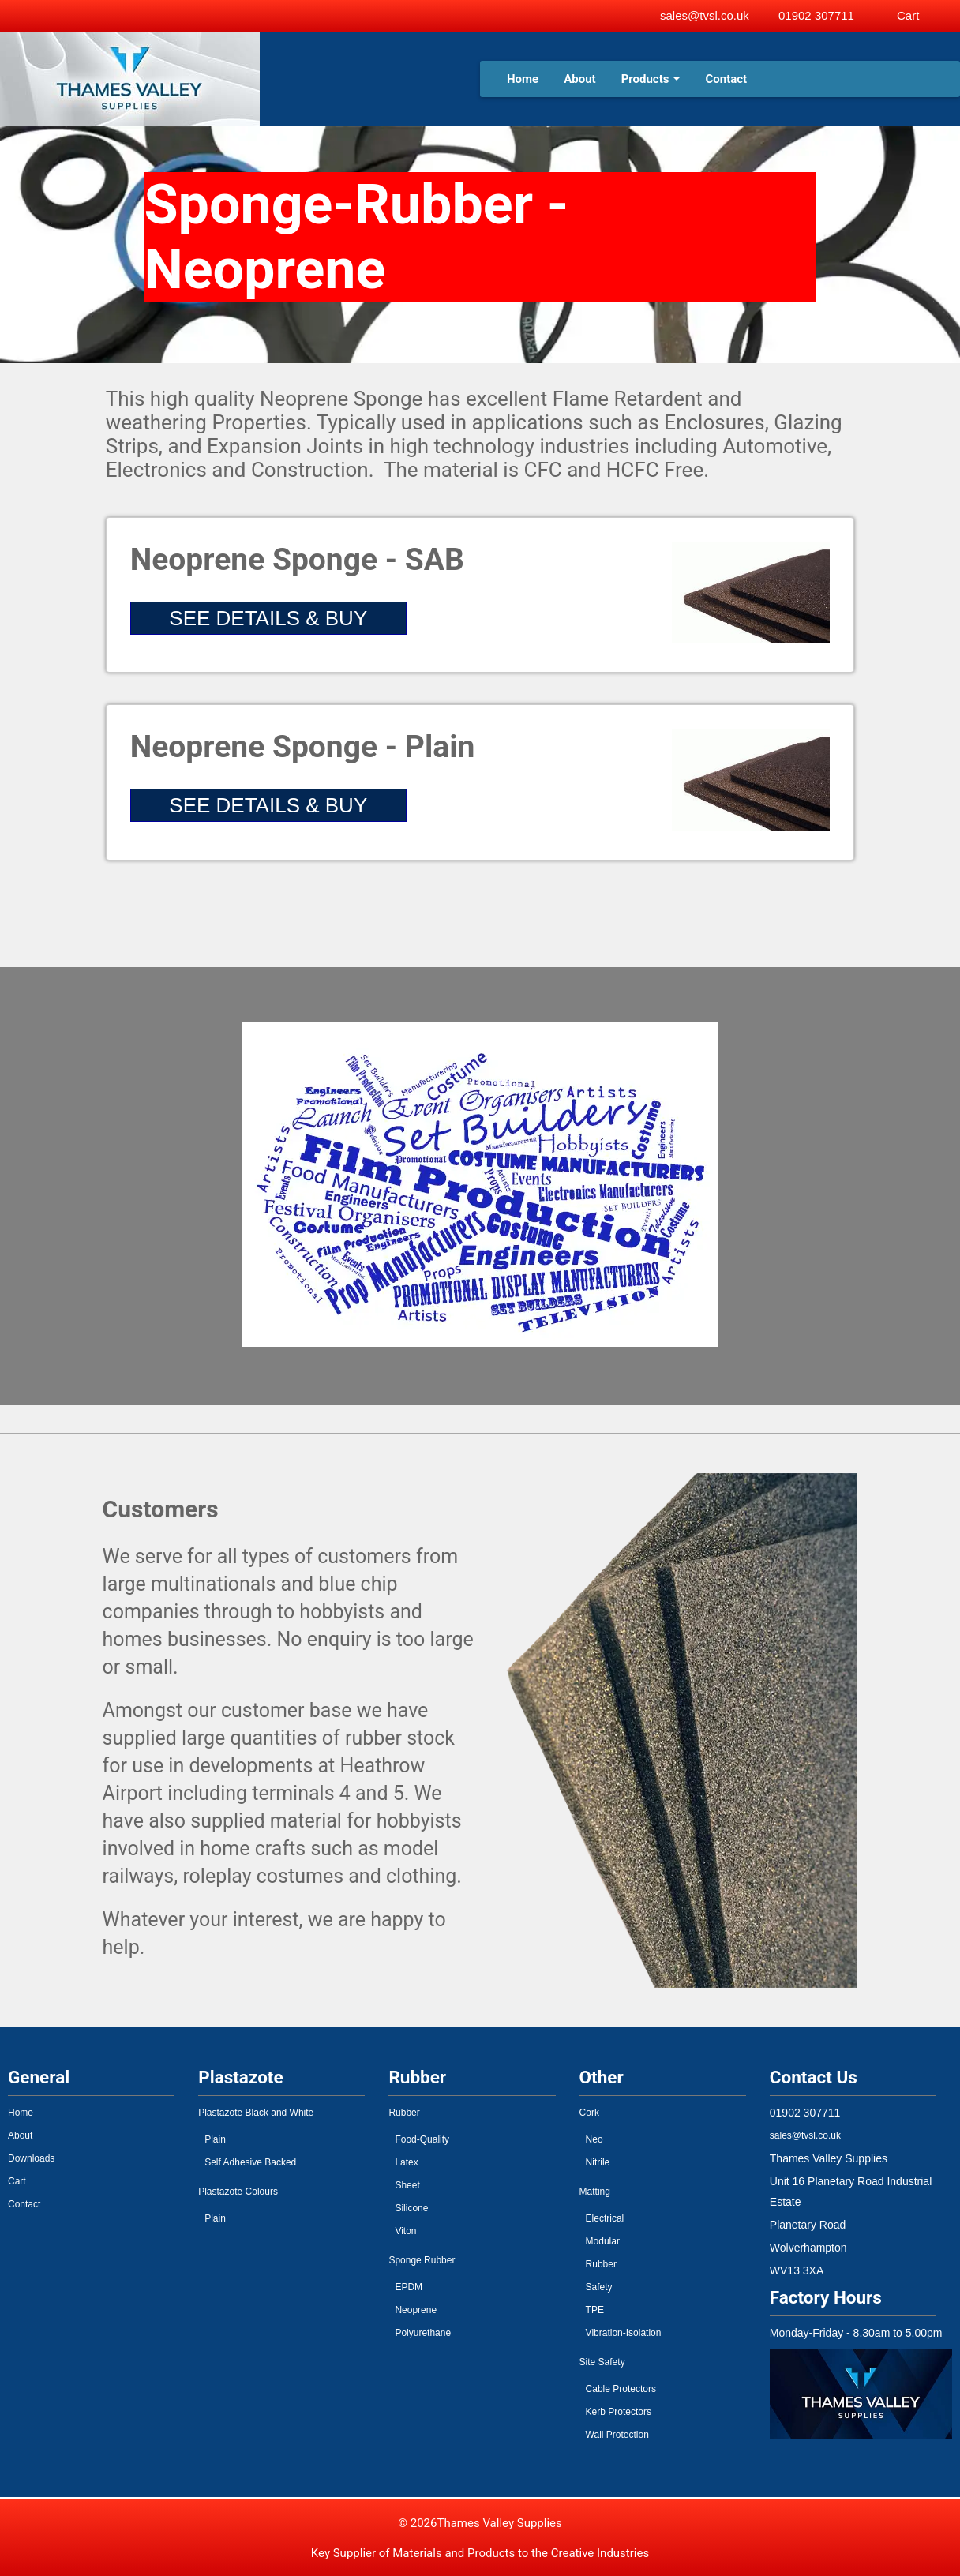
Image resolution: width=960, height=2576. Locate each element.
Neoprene (416, 2309)
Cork (589, 2112)
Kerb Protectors (618, 2411)
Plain (215, 2139)
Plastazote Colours (238, 2191)
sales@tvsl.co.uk (704, 15)
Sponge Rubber (421, 2260)
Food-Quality (422, 2139)
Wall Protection (617, 2434)
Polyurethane (423, 2332)
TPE (595, 2309)
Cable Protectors (621, 2388)
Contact (726, 79)
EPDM (408, 2287)
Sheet (407, 2185)
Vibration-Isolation (624, 2332)
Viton (405, 2231)
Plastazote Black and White (255, 2112)
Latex (406, 2162)
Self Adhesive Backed (250, 2162)
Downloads (31, 2158)
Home (522, 79)
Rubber (403, 2112)
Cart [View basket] (908, 15)
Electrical (605, 2218)
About (579, 79)
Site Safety (602, 2362)
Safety (599, 2287)
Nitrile (598, 2162)
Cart (17, 2181)
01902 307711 (816, 15)
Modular (603, 2241)
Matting (594, 2191)
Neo (594, 2139)
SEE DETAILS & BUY (268, 618)
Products (651, 79)
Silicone (411, 2208)
